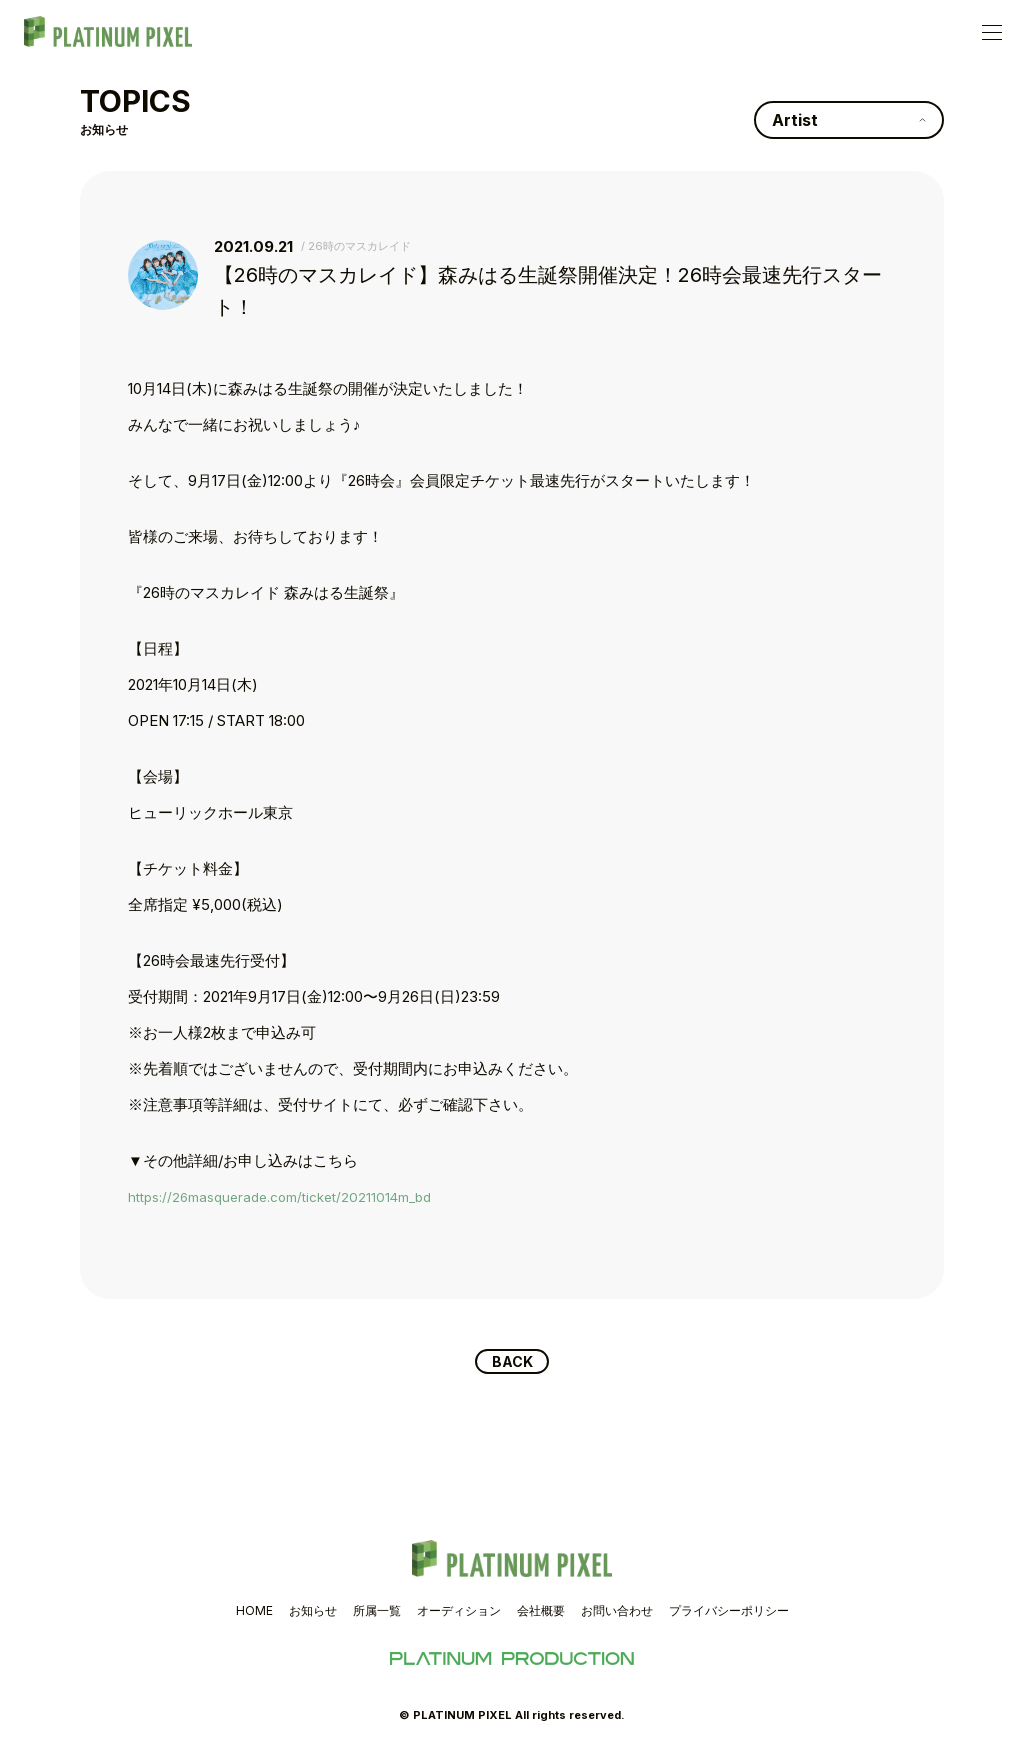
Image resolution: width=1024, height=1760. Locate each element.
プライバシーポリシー (729, 1613)
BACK (512, 1363)
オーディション (459, 1613)
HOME (254, 1613)
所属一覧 (377, 1613)
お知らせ (313, 1613)
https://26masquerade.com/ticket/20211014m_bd (294, 1196)
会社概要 (541, 1613)
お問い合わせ (617, 1613)
